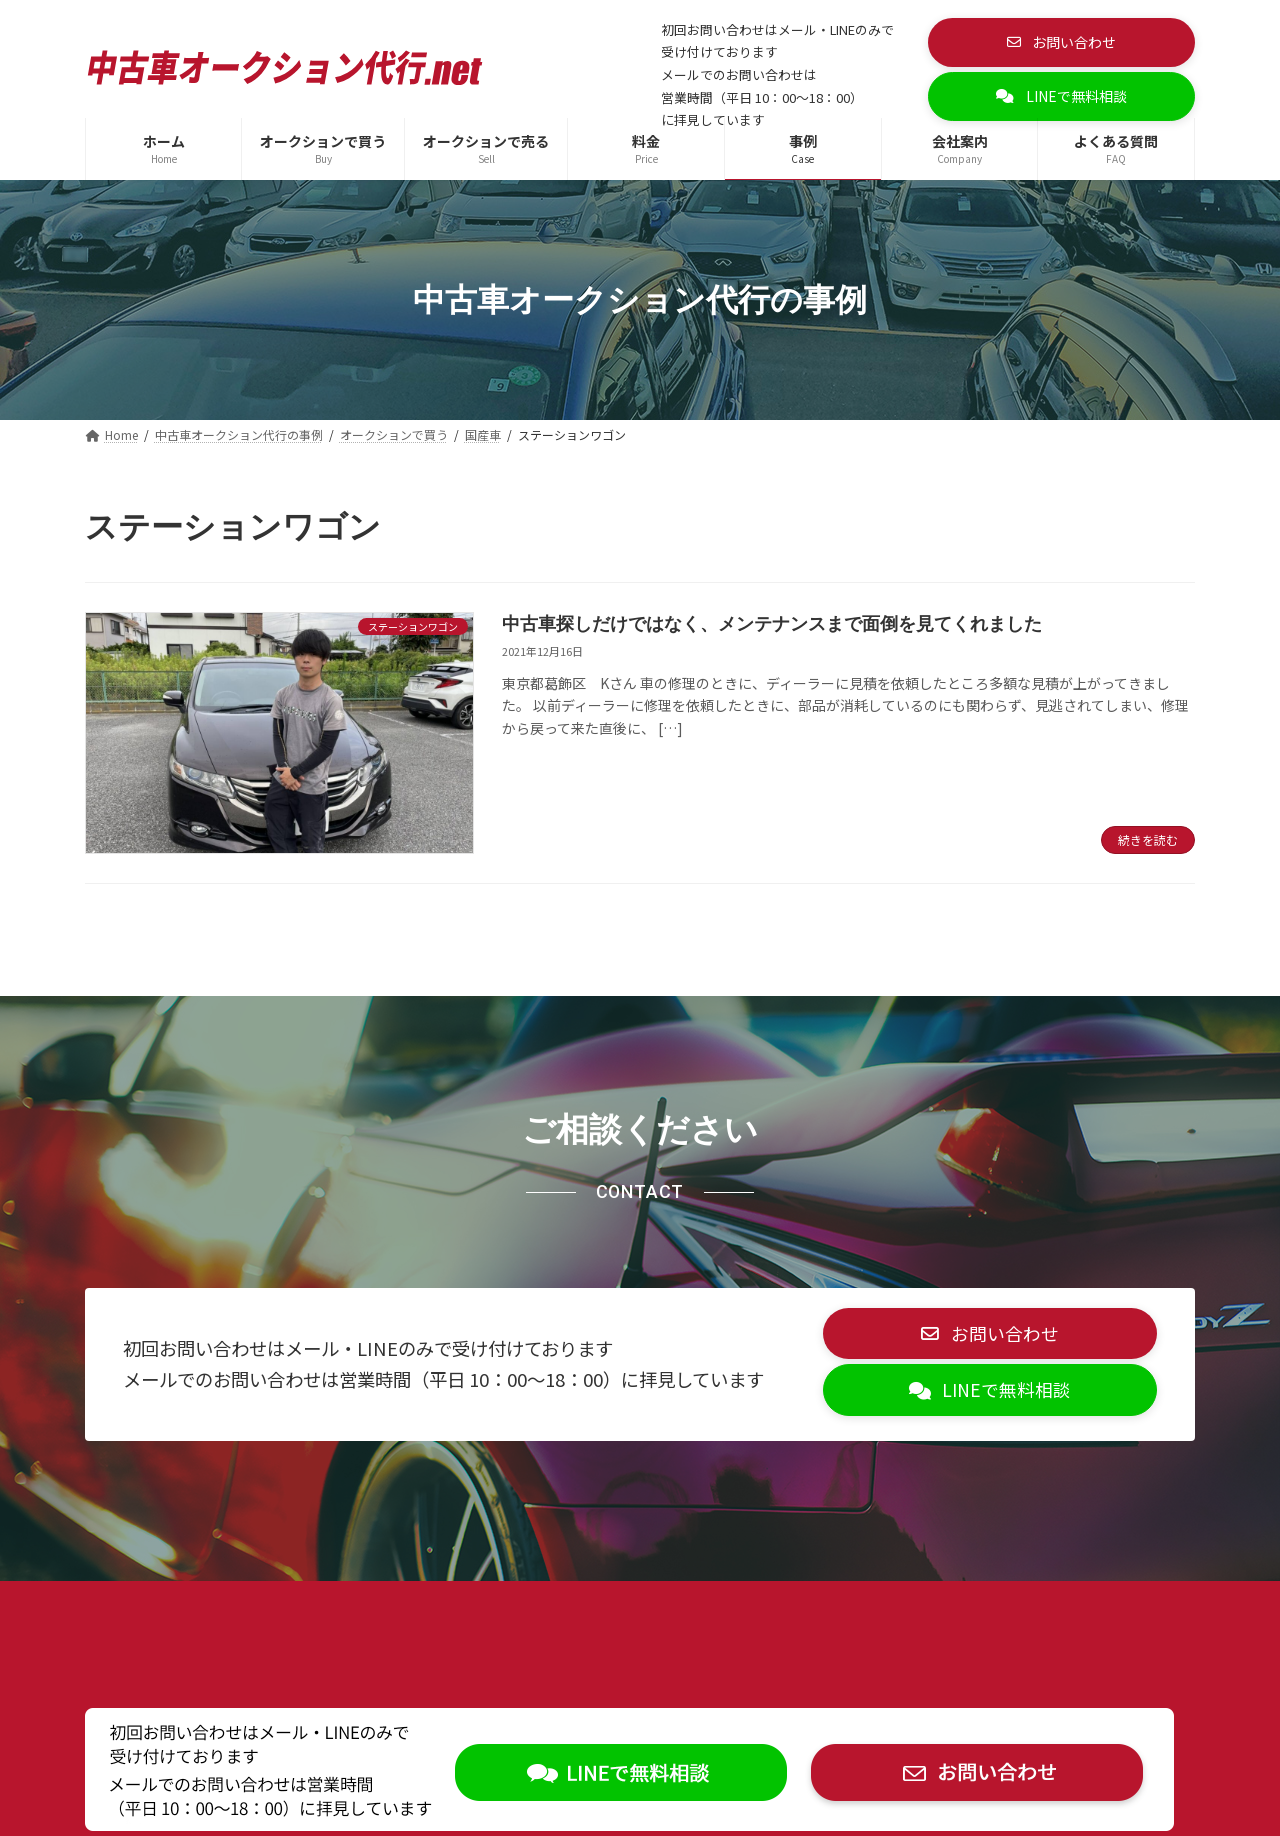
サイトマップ (337, 1615)
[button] (1061, 42)
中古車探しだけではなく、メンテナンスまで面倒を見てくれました (772, 624)
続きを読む (1148, 839)
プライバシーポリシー (178, 1615)
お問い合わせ (468, 1615)
